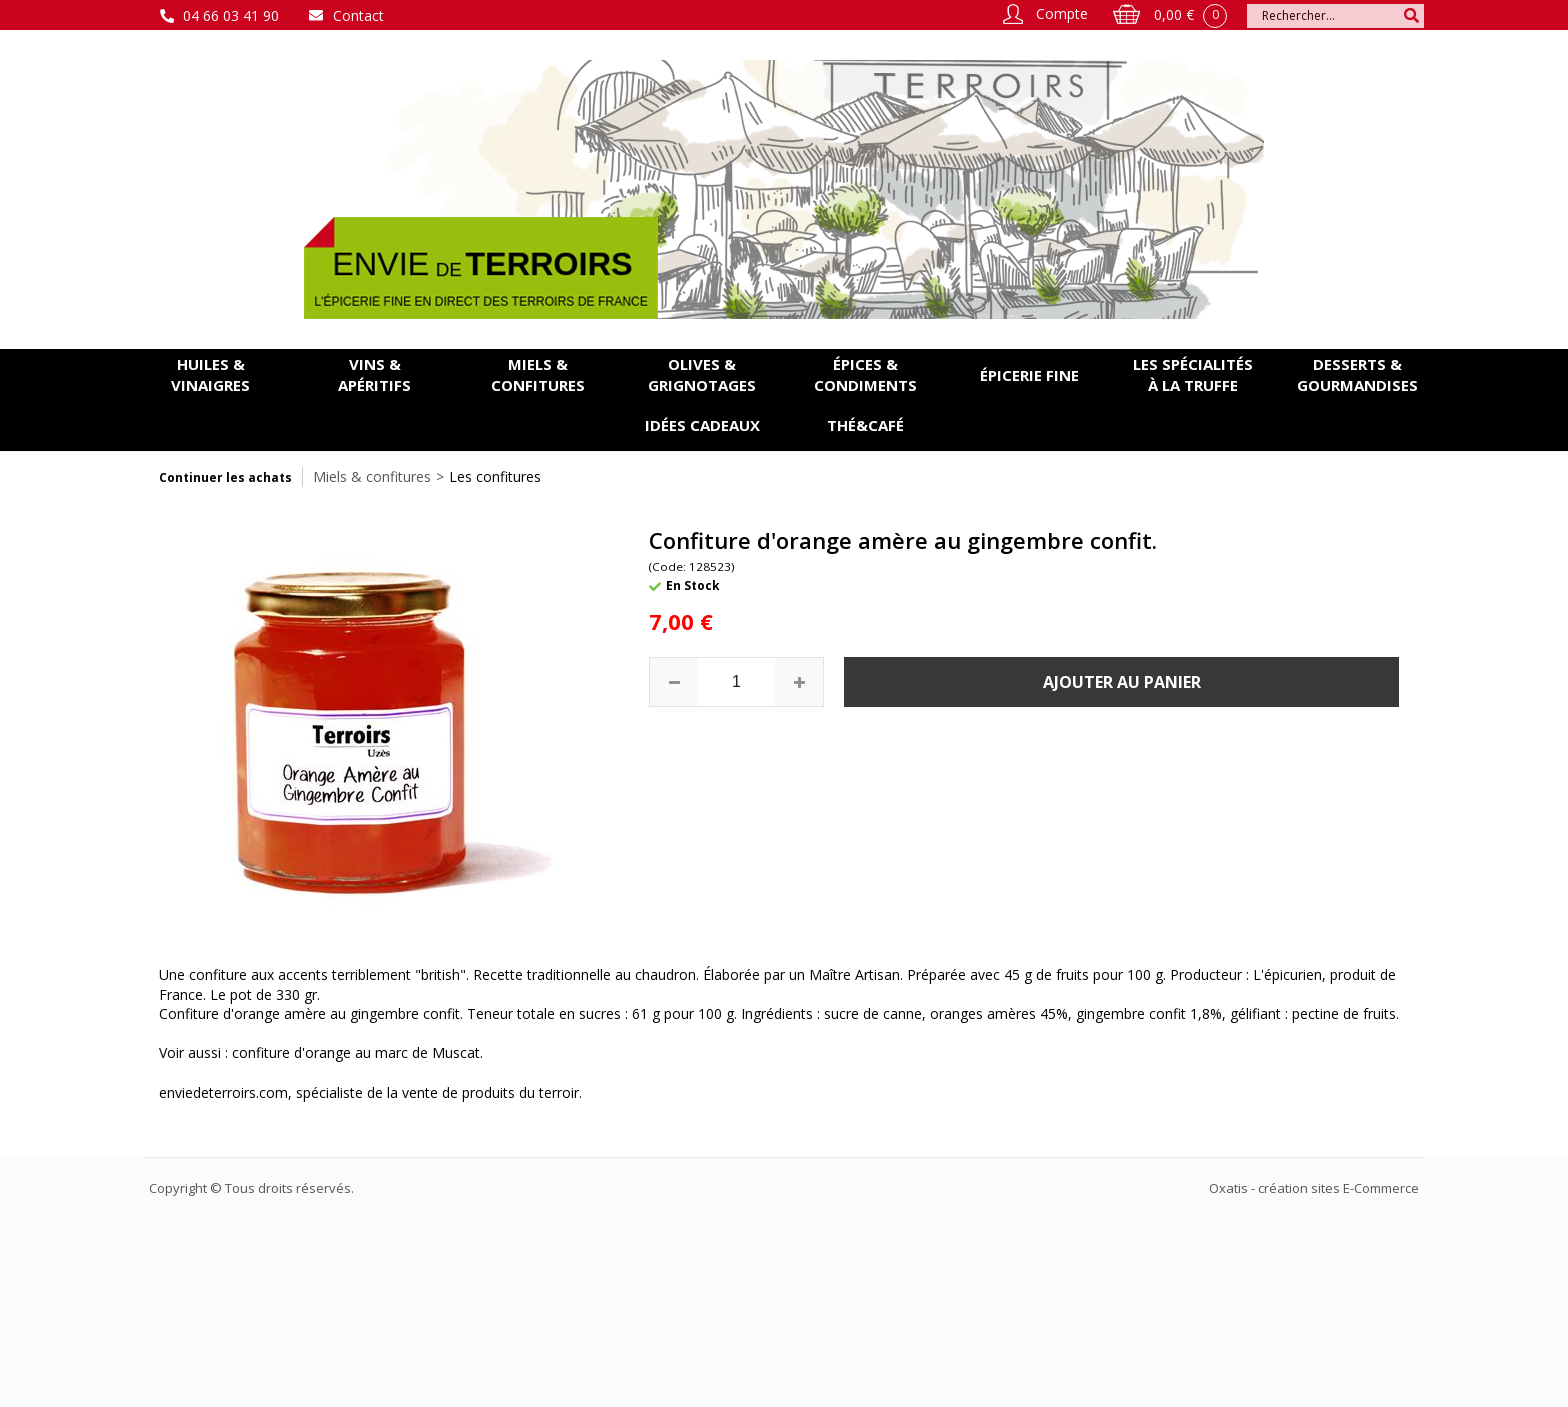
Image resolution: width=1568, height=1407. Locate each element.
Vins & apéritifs (374, 374)
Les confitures (495, 476)
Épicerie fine (1029, 375)
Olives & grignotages (702, 374)
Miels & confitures (538, 374)
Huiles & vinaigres (210, 374)
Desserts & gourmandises (1357, 374)
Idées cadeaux (702, 425)
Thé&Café (865, 425)
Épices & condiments (865, 374)
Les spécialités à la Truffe (1193, 374)
